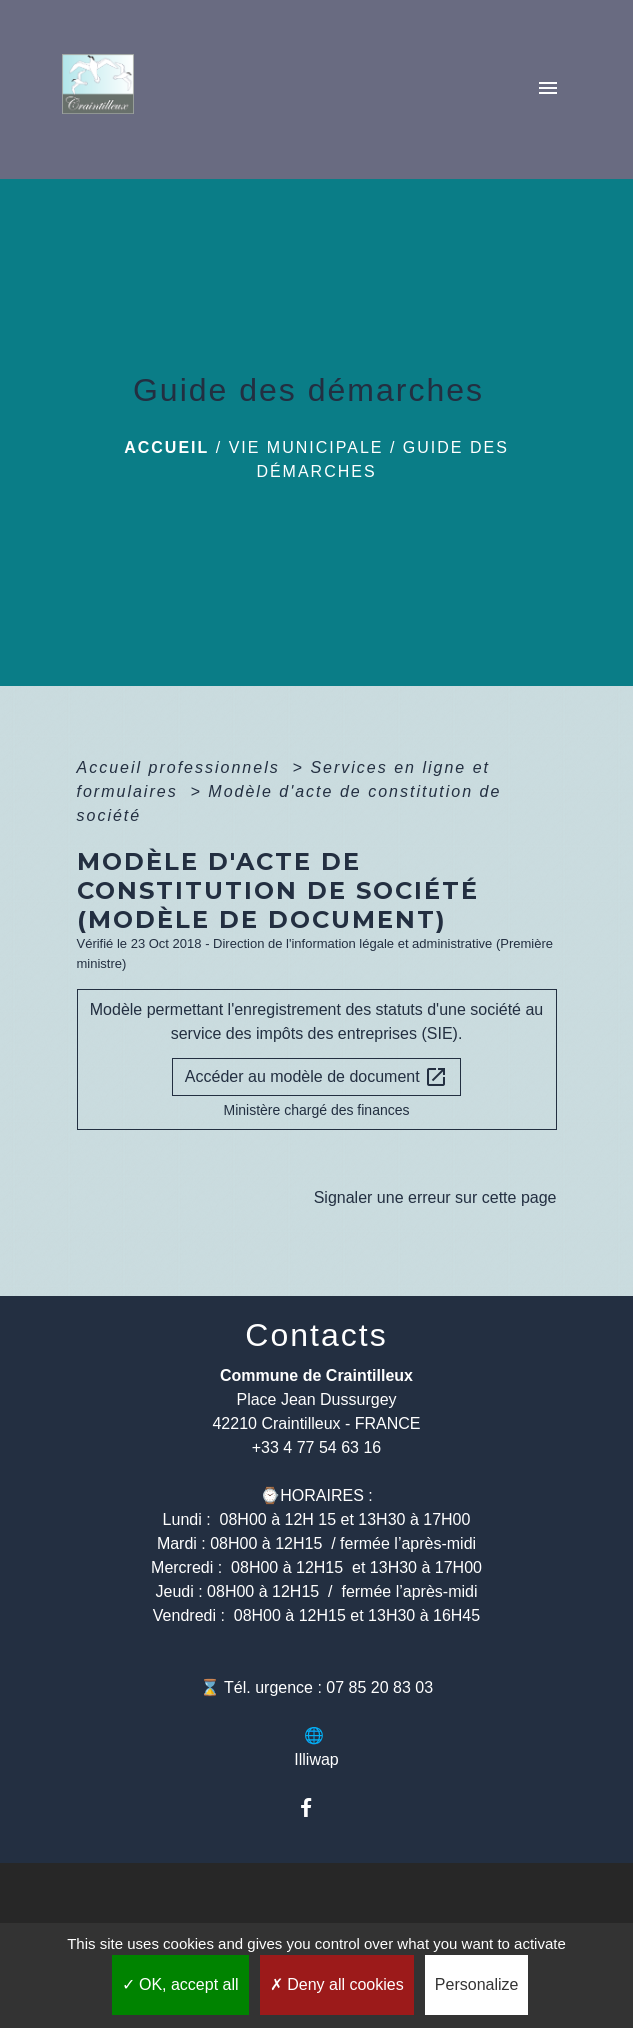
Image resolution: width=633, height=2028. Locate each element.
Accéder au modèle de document (316, 1077)
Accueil (166, 447)
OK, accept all (180, 1984)
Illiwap (316, 1759)
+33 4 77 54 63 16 (316, 1447)
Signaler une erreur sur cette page (435, 1197)
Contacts (316, 1335)
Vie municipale (306, 447)
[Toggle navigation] (548, 90)
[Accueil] (104, 90)
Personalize (477, 1984)
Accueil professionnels (182, 767)
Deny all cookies (337, 1984)
